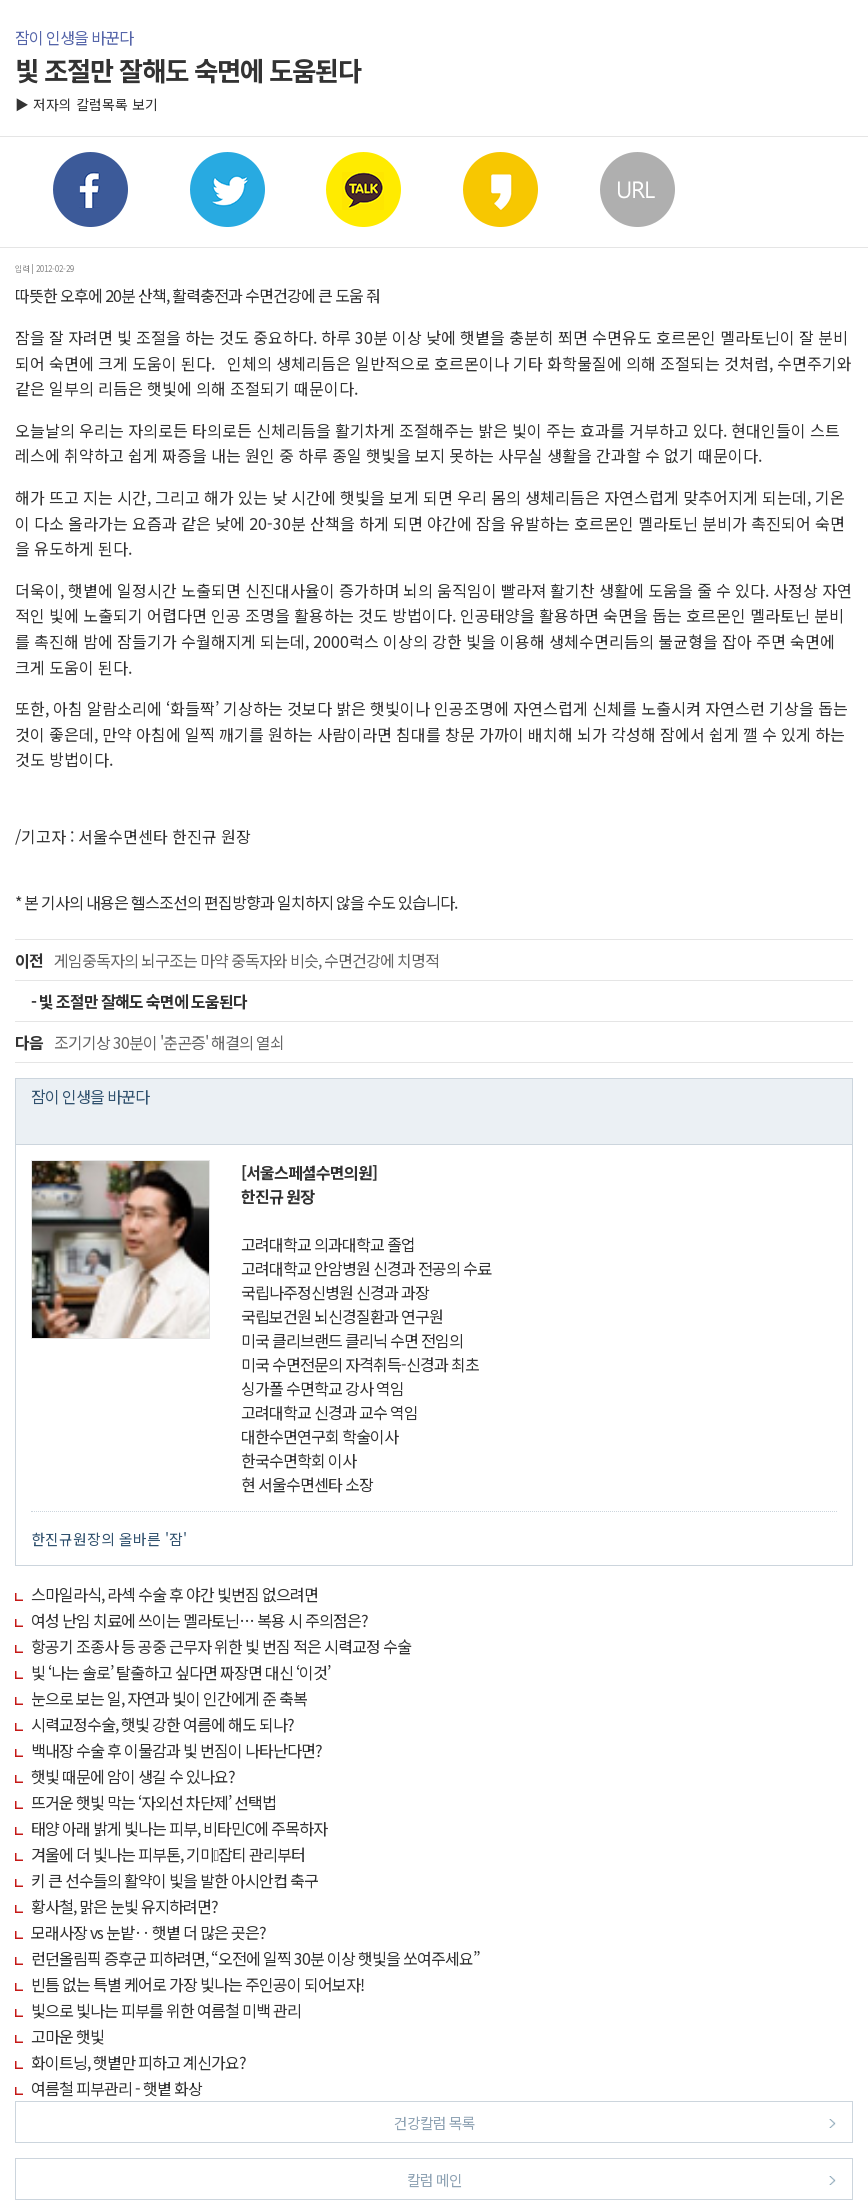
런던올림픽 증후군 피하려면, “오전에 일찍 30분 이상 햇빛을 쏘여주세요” (255, 1958)
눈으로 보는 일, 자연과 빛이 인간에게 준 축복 (169, 1698)
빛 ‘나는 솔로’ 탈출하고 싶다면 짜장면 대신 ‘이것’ (180, 1672)
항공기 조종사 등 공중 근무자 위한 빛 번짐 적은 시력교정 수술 (221, 1646)
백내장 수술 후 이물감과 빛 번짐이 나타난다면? (176, 1750)
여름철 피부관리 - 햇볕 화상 (116, 2088)
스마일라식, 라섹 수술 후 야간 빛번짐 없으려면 (174, 1594)
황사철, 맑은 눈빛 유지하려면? (124, 1906)
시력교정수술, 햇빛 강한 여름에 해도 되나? (162, 1724)
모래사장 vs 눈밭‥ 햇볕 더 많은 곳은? (148, 1932)
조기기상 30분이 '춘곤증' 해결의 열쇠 (149, 1042)
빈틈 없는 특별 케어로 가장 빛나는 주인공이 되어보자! (197, 1984)
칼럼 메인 (622, 2178)
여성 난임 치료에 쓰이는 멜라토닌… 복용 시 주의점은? (199, 1620)
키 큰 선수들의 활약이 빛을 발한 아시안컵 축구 (174, 1880)
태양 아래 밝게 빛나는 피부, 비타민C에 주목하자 (179, 1828)
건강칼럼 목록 (615, 2121)
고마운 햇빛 (67, 2036)
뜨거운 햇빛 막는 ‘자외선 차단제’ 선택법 (153, 1802)
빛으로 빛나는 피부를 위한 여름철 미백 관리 (166, 2010)
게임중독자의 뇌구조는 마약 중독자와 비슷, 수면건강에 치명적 (227, 960)
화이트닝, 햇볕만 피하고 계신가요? (138, 2062)
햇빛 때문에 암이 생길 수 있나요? (133, 1776)
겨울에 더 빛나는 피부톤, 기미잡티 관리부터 (168, 1854)
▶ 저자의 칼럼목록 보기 (86, 104)
